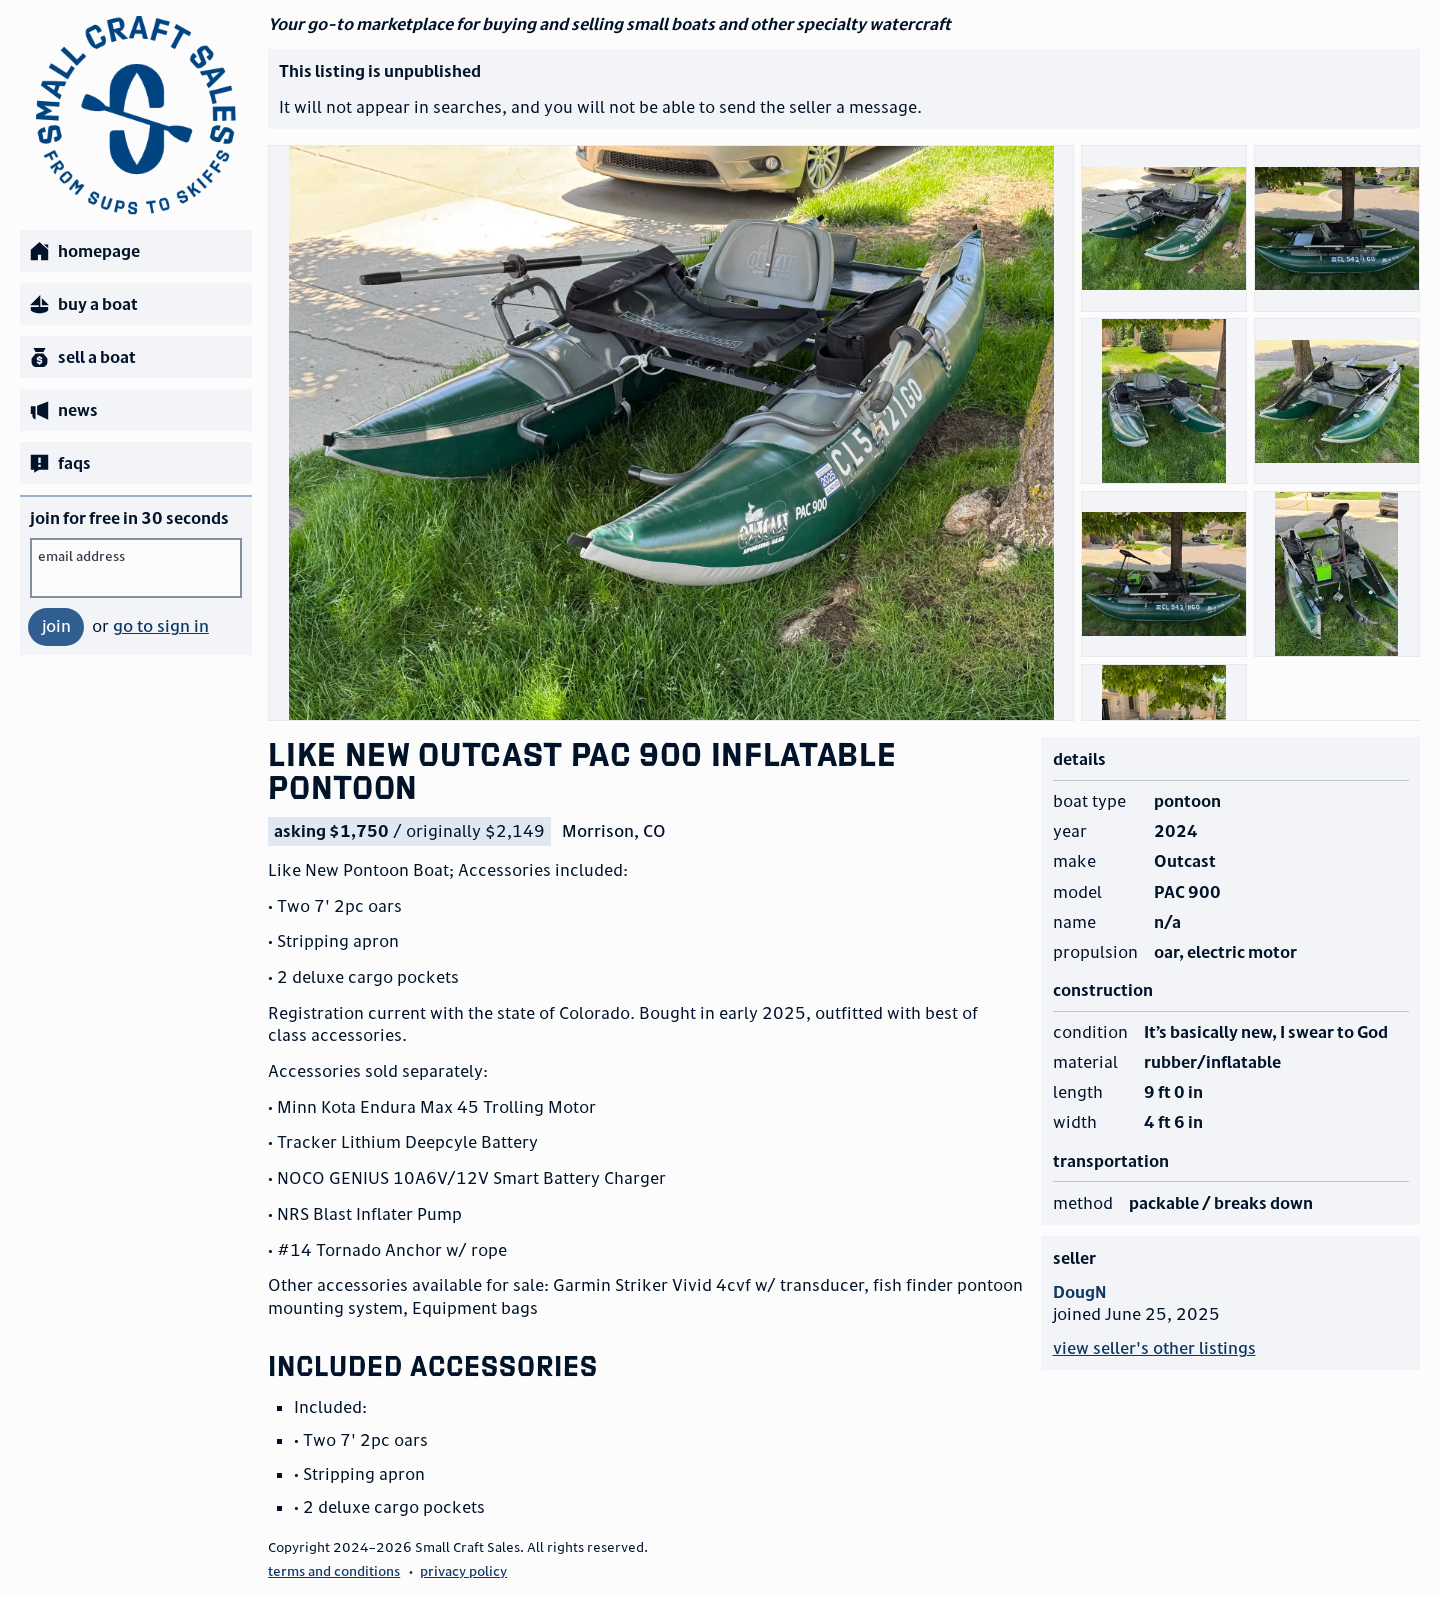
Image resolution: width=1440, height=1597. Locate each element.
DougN (1079, 1292)
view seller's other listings (1154, 1348)
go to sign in (161, 626)
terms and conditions (334, 1571)
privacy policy (463, 1571)
